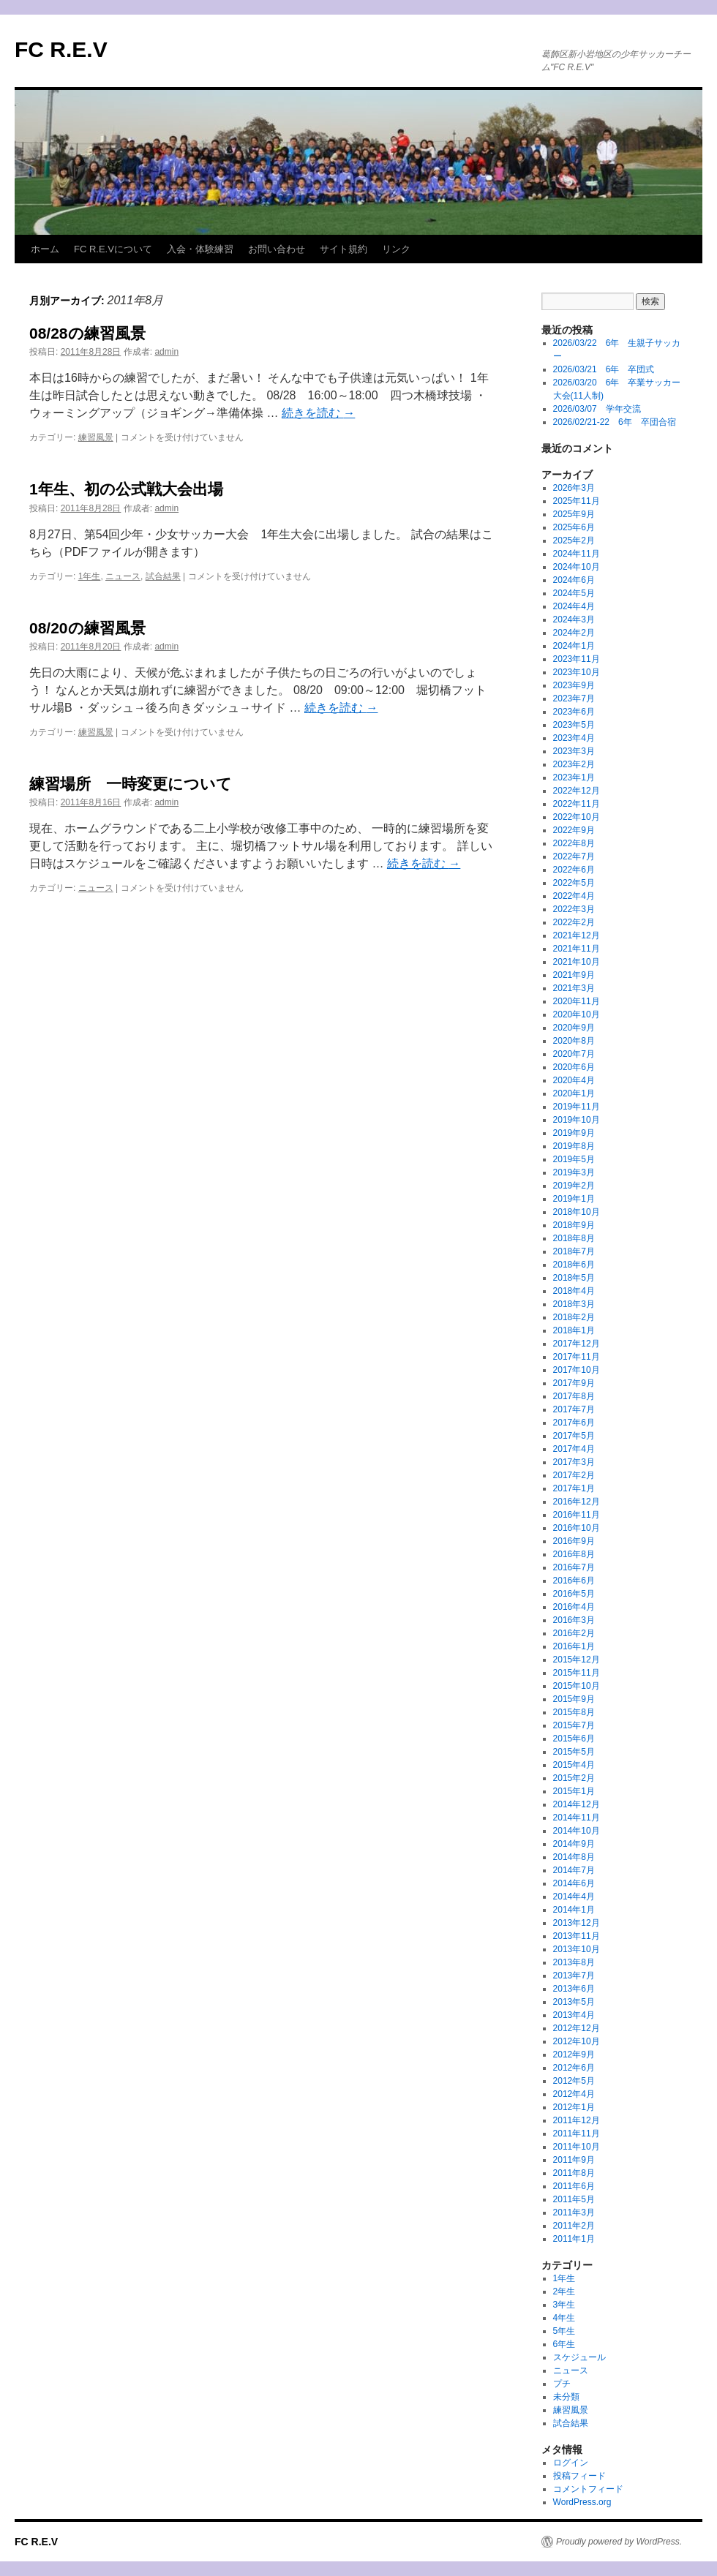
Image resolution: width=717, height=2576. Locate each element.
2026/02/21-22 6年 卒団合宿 (614, 422)
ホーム (45, 249)
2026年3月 (574, 488)
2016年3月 (574, 1620)
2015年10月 (576, 1686)
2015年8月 (574, 1712)
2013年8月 (574, 1962)
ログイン (570, 2463)
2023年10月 (576, 672)
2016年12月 (576, 1501)
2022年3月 (574, 909)
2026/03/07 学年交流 (597, 409)
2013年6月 (574, 1989)
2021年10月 (576, 962)
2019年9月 (574, 1133)
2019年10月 (576, 1120)
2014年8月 (574, 1857)
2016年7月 (574, 1567)
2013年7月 (574, 1975)
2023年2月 (574, 764)
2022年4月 (574, 896)
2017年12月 (576, 1343)
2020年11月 (576, 1001)
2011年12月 (576, 2120)
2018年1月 (574, 1330)
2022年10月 (576, 817)
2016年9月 (574, 1541)
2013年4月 (574, 2015)
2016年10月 (576, 1528)
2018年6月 (574, 1264)
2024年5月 (574, 593)
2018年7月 (574, 1251)
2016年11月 (576, 1515)
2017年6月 (574, 1422)
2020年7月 (574, 1054)
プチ (562, 2384)
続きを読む (318, 413)
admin (166, 352)
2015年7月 (574, 1725)
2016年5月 (574, 1594)
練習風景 (95, 437)
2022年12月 (576, 791)
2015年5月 (574, 1752)
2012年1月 (574, 2107)
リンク (396, 249)
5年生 (564, 2331)
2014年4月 (574, 1896)
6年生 (564, 2344)
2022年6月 (574, 870)
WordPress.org (582, 2502)
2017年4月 (574, 1449)
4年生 (564, 2318)
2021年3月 (574, 988)
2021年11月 (576, 949)
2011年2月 (574, 2226)
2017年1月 (574, 1488)
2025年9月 (574, 514)
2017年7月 (574, 1409)
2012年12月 (576, 2028)
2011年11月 (576, 2133)
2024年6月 (574, 580)
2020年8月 (574, 1041)
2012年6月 (574, 2068)
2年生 (564, 2291)
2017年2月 (574, 1475)
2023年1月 (574, 777)
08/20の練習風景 (87, 627)
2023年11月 (576, 659)
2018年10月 (576, 1212)
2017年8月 (574, 1396)
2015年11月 (576, 1673)
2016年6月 (574, 1580)
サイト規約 (343, 249)
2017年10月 (576, 1370)
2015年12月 (576, 1659)
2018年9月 (574, 1225)
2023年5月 (574, 725)
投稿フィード (579, 2476)
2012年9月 (574, 2054)
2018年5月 (574, 1278)
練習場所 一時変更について (130, 783)
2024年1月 (574, 646)
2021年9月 (574, 975)
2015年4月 (574, 1765)
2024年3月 (574, 619)
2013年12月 (576, 1923)
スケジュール (579, 2357)
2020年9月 (574, 1028)
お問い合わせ (276, 249)
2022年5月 (574, 883)
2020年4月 (574, 1080)
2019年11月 (576, 1106)
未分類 (566, 2397)
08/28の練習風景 (87, 333)
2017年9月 (574, 1383)
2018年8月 (574, 1238)
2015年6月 (574, 1738)
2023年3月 (574, 751)
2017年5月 (574, 1436)
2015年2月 (574, 1778)
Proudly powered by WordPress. (619, 2542)
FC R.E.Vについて (113, 249)
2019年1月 (574, 1199)
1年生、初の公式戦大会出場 (126, 489)
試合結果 (163, 576)
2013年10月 (576, 1949)
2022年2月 (574, 922)
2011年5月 (574, 2199)
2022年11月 (576, 804)
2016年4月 (574, 1607)
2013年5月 (574, 2002)
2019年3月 (574, 1172)
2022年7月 (574, 856)
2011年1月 (574, 2239)
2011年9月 (574, 2160)
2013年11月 (576, 1936)
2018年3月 (574, 1304)
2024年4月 (574, 606)
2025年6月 (574, 527)
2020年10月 (576, 1014)
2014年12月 (576, 1804)
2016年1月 (574, 1646)
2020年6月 (574, 1067)
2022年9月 (574, 830)
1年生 (89, 576)
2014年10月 (576, 1831)
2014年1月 (574, 1910)
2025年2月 (574, 540)
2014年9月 (574, 1844)
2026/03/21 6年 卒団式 (604, 369)
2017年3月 (574, 1462)
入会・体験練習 (200, 249)
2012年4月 (574, 2094)
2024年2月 (574, 633)
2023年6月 (574, 712)
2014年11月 (576, 1817)
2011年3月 (574, 2212)
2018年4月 (574, 1291)
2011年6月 (574, 2186)
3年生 (564, 2305)
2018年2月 (574, 1317)
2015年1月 (574, 1791)
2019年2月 (574, 1185)
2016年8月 (574, 1554)
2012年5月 (574, 2081)
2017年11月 (576, 1357)
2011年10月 (576, 2147)
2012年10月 (576, 2041)
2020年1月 (574, 1093)
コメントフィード (588, 2489)
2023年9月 (574, 685)
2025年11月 (576, 501)
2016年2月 (574, 1633)
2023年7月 (574, 698)
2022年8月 (574, 843)
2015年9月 (574, 1699)
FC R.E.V (61, 49)
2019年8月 (574, 1146)
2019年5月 (574, 1159)
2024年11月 (576, 554)
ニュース (122, 576)
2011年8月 (574, 2173)
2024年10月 (576, 567)
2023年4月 (574, 738)
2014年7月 (574, 1870)
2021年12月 (576, 935)
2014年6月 (574, 1883)
